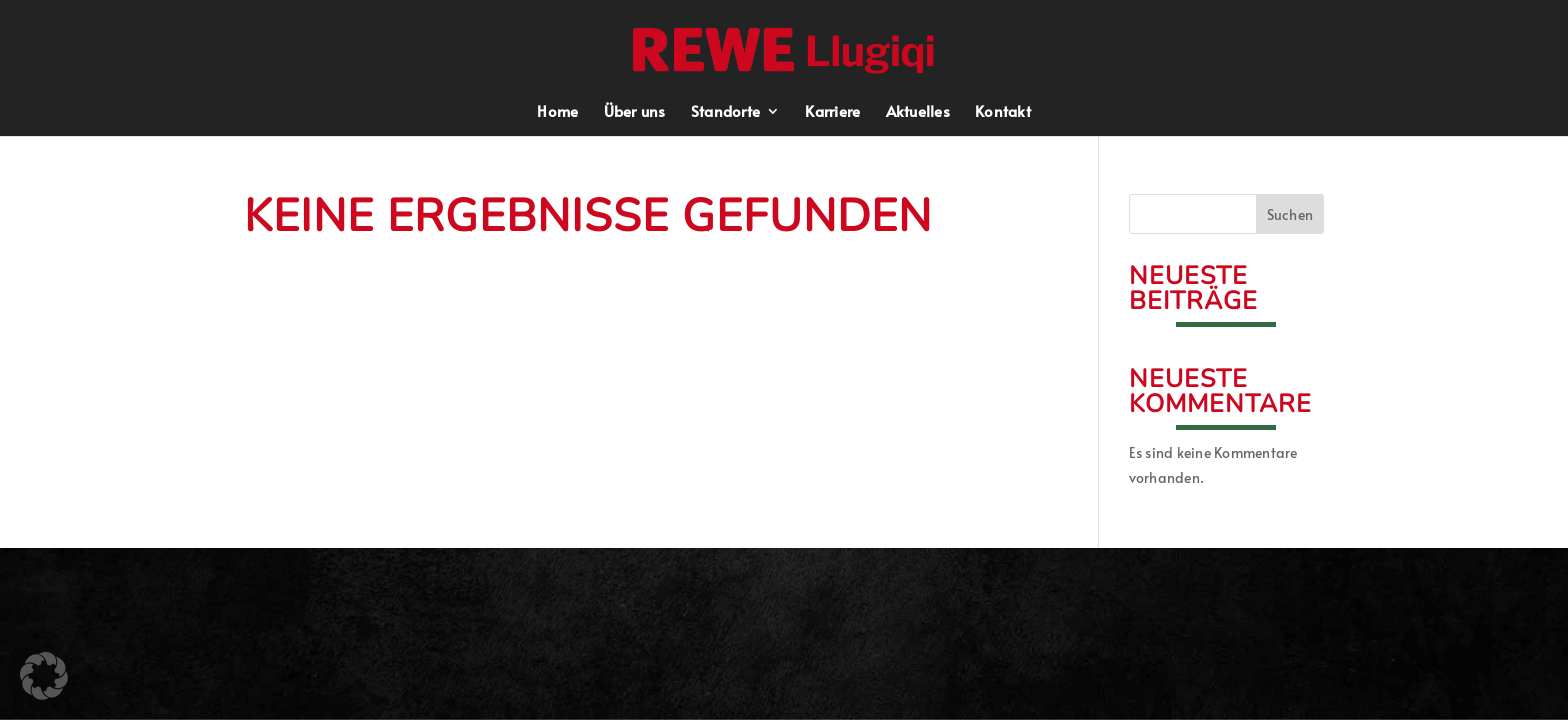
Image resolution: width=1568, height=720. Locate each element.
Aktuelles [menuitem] (918, 112)
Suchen (1290, 214)
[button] (785, 47)
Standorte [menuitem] (725, 112)
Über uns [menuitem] (635, 112)
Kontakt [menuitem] (1003, 112)
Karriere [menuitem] (832, 112)
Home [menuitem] (557, 112)
